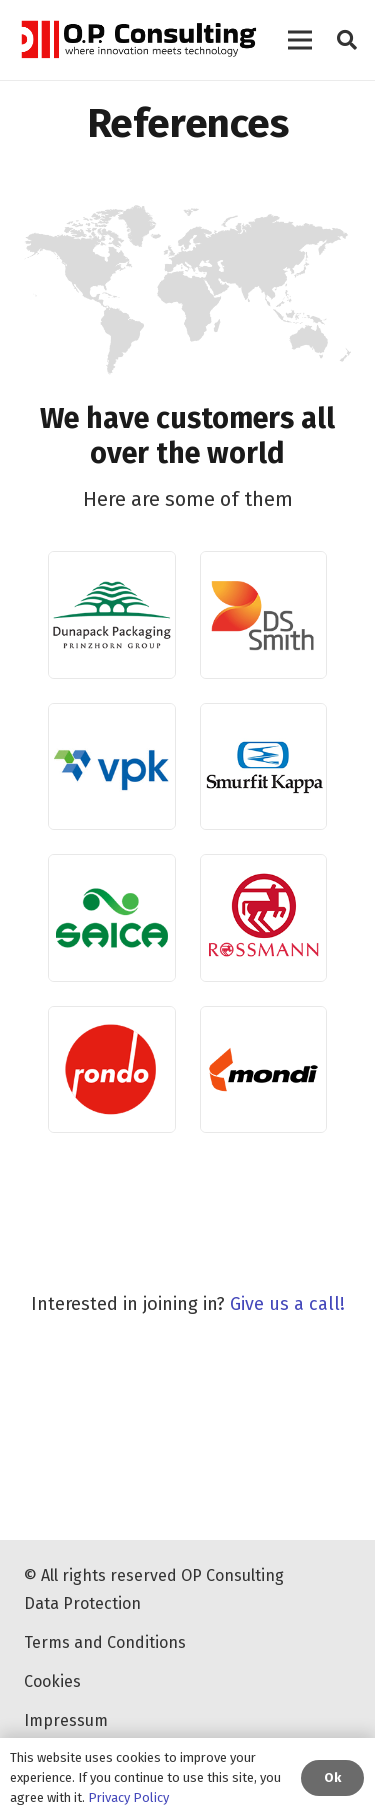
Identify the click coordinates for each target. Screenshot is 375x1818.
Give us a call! (287, 1304)
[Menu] (300, 40)
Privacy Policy (128, 1797)
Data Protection (82, 1603)
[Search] (347, 40)
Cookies (52, 1681)
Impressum (66, 1720)
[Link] (137, 40)
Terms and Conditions (105, 1642)
